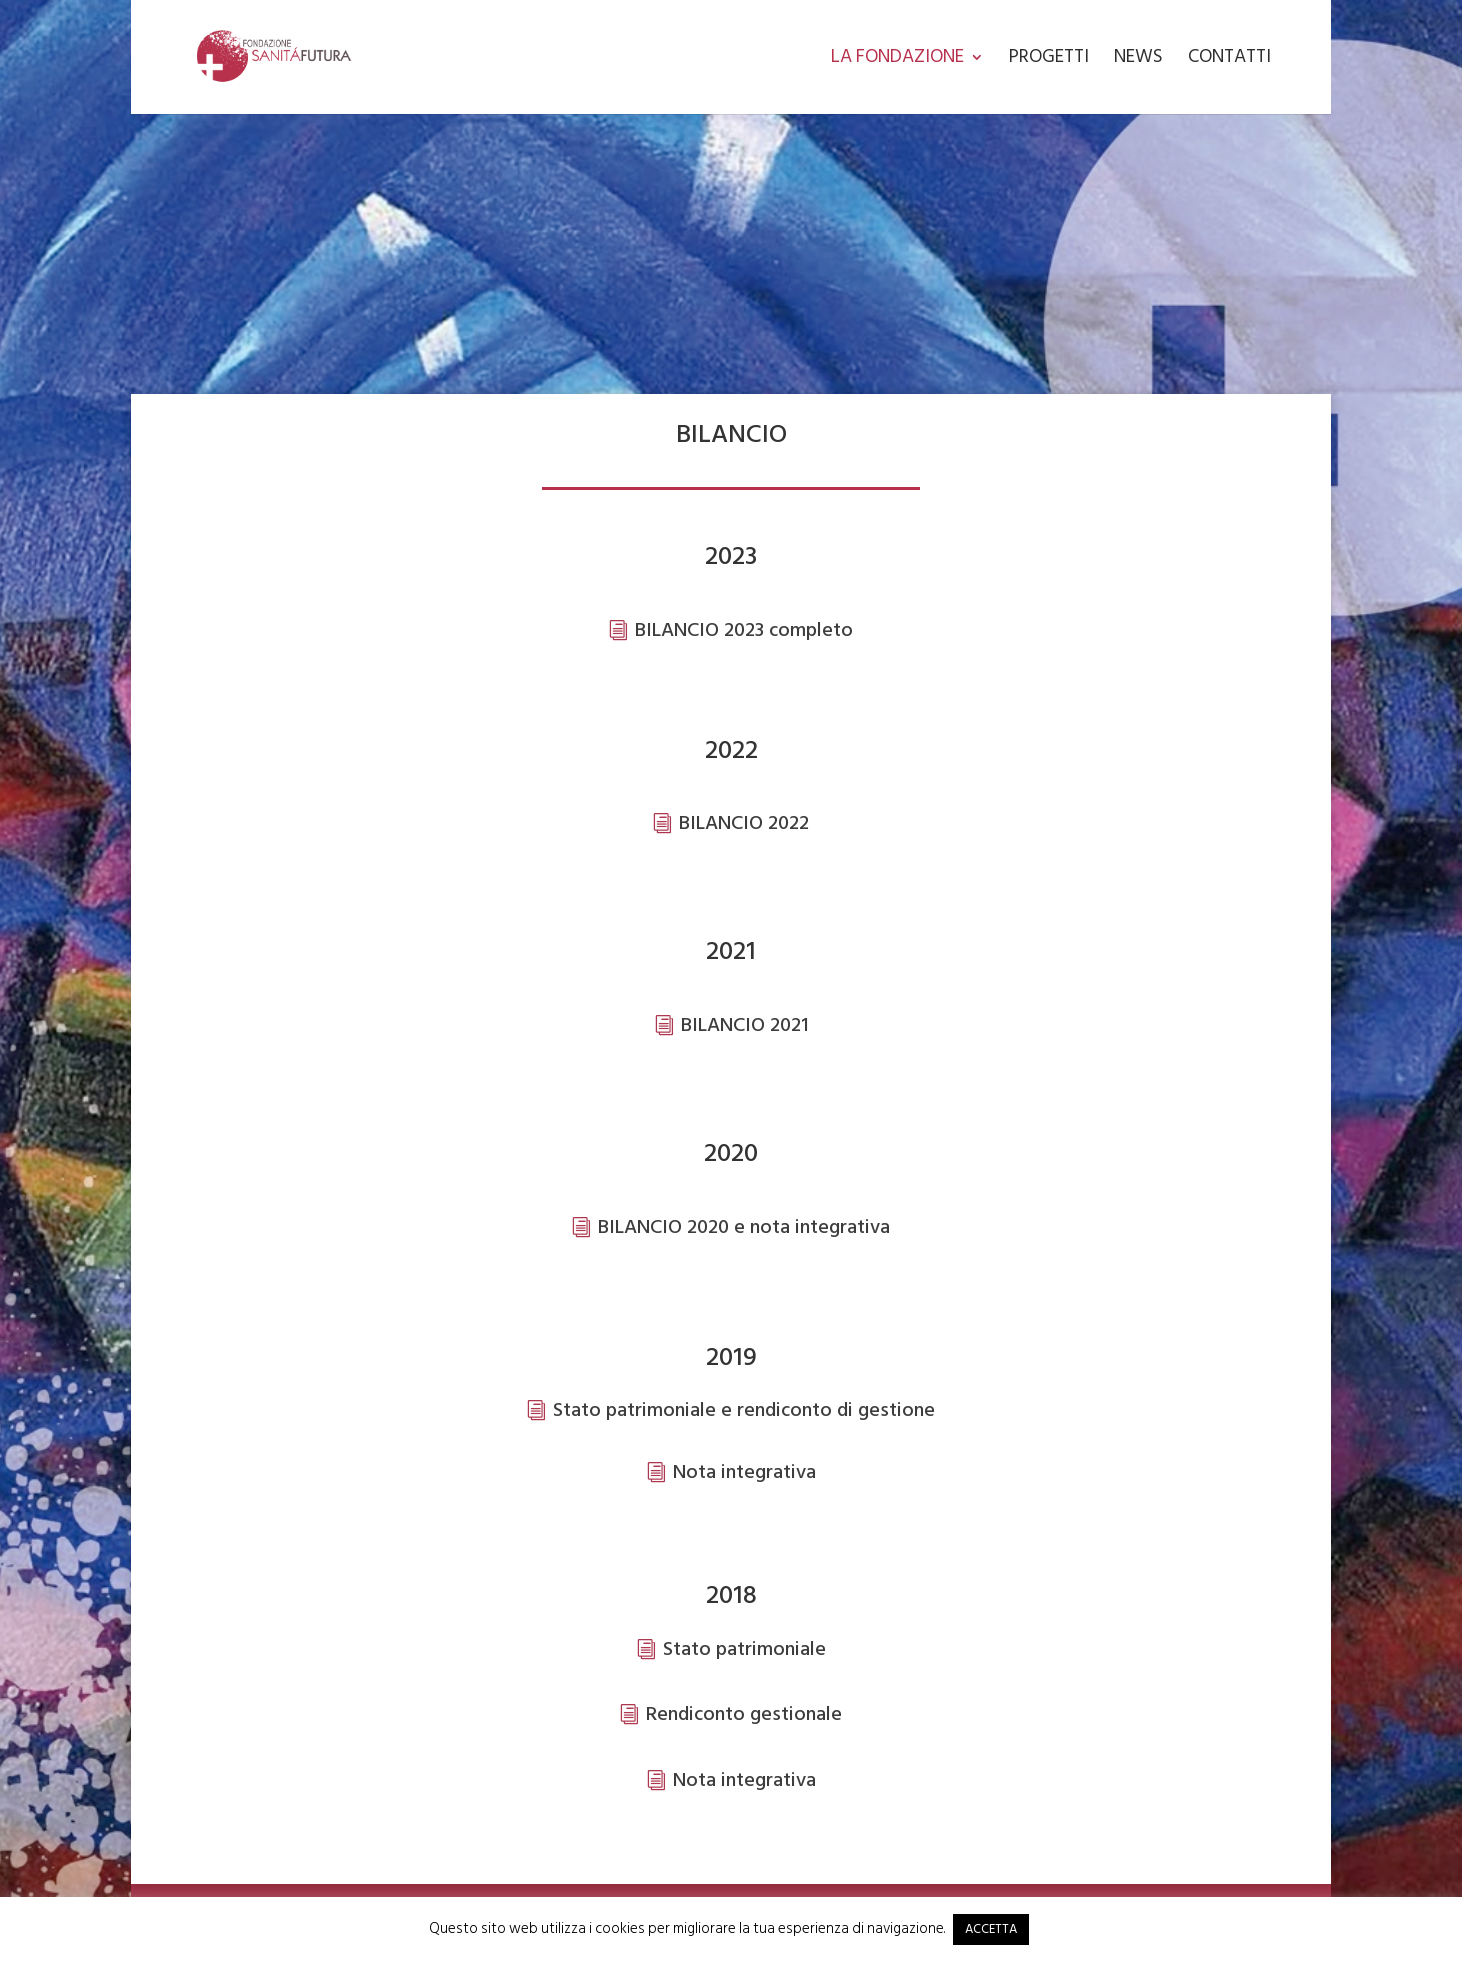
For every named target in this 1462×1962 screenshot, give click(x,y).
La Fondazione (897, 61)
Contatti (1229, 61)
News (1138, 61)
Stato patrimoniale (744, 1649)
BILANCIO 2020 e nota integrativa (744, 1227)
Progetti (1049, 61)
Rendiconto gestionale (744, 1714)
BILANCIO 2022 (744, 823)
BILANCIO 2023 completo (744, 630)
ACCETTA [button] (991, 1929)
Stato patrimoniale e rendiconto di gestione (744, 1410)
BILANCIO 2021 (744, 1025)
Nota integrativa (744, 1472)
